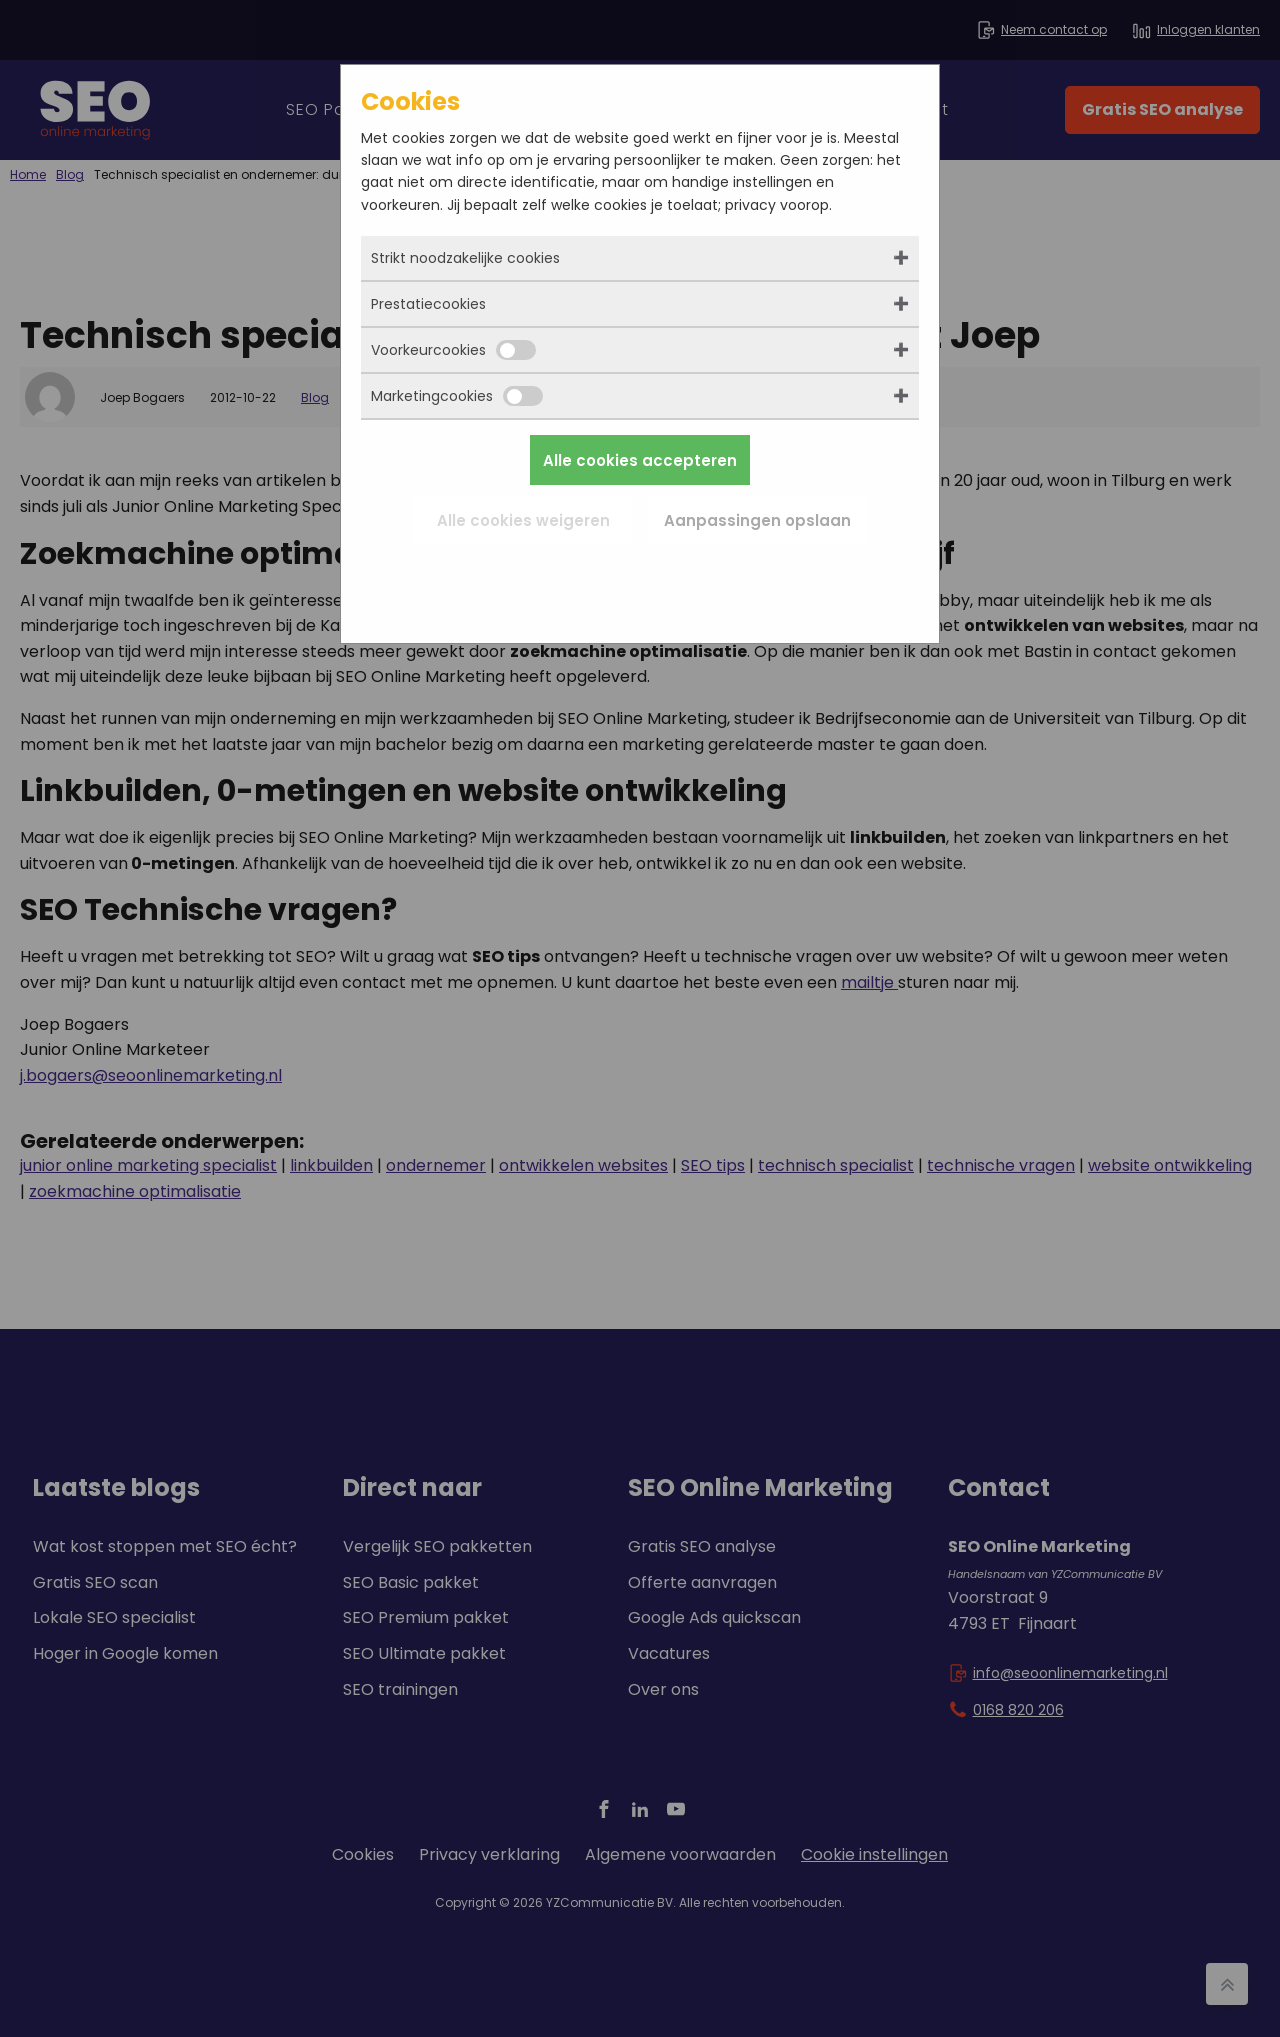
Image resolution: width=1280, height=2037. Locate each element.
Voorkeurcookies (453, 350)
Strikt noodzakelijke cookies (465, 258)
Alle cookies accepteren (640, 460)
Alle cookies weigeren (523, 520)
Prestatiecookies (428, 304)
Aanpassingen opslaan (757, 520)
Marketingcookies (457, 396)
